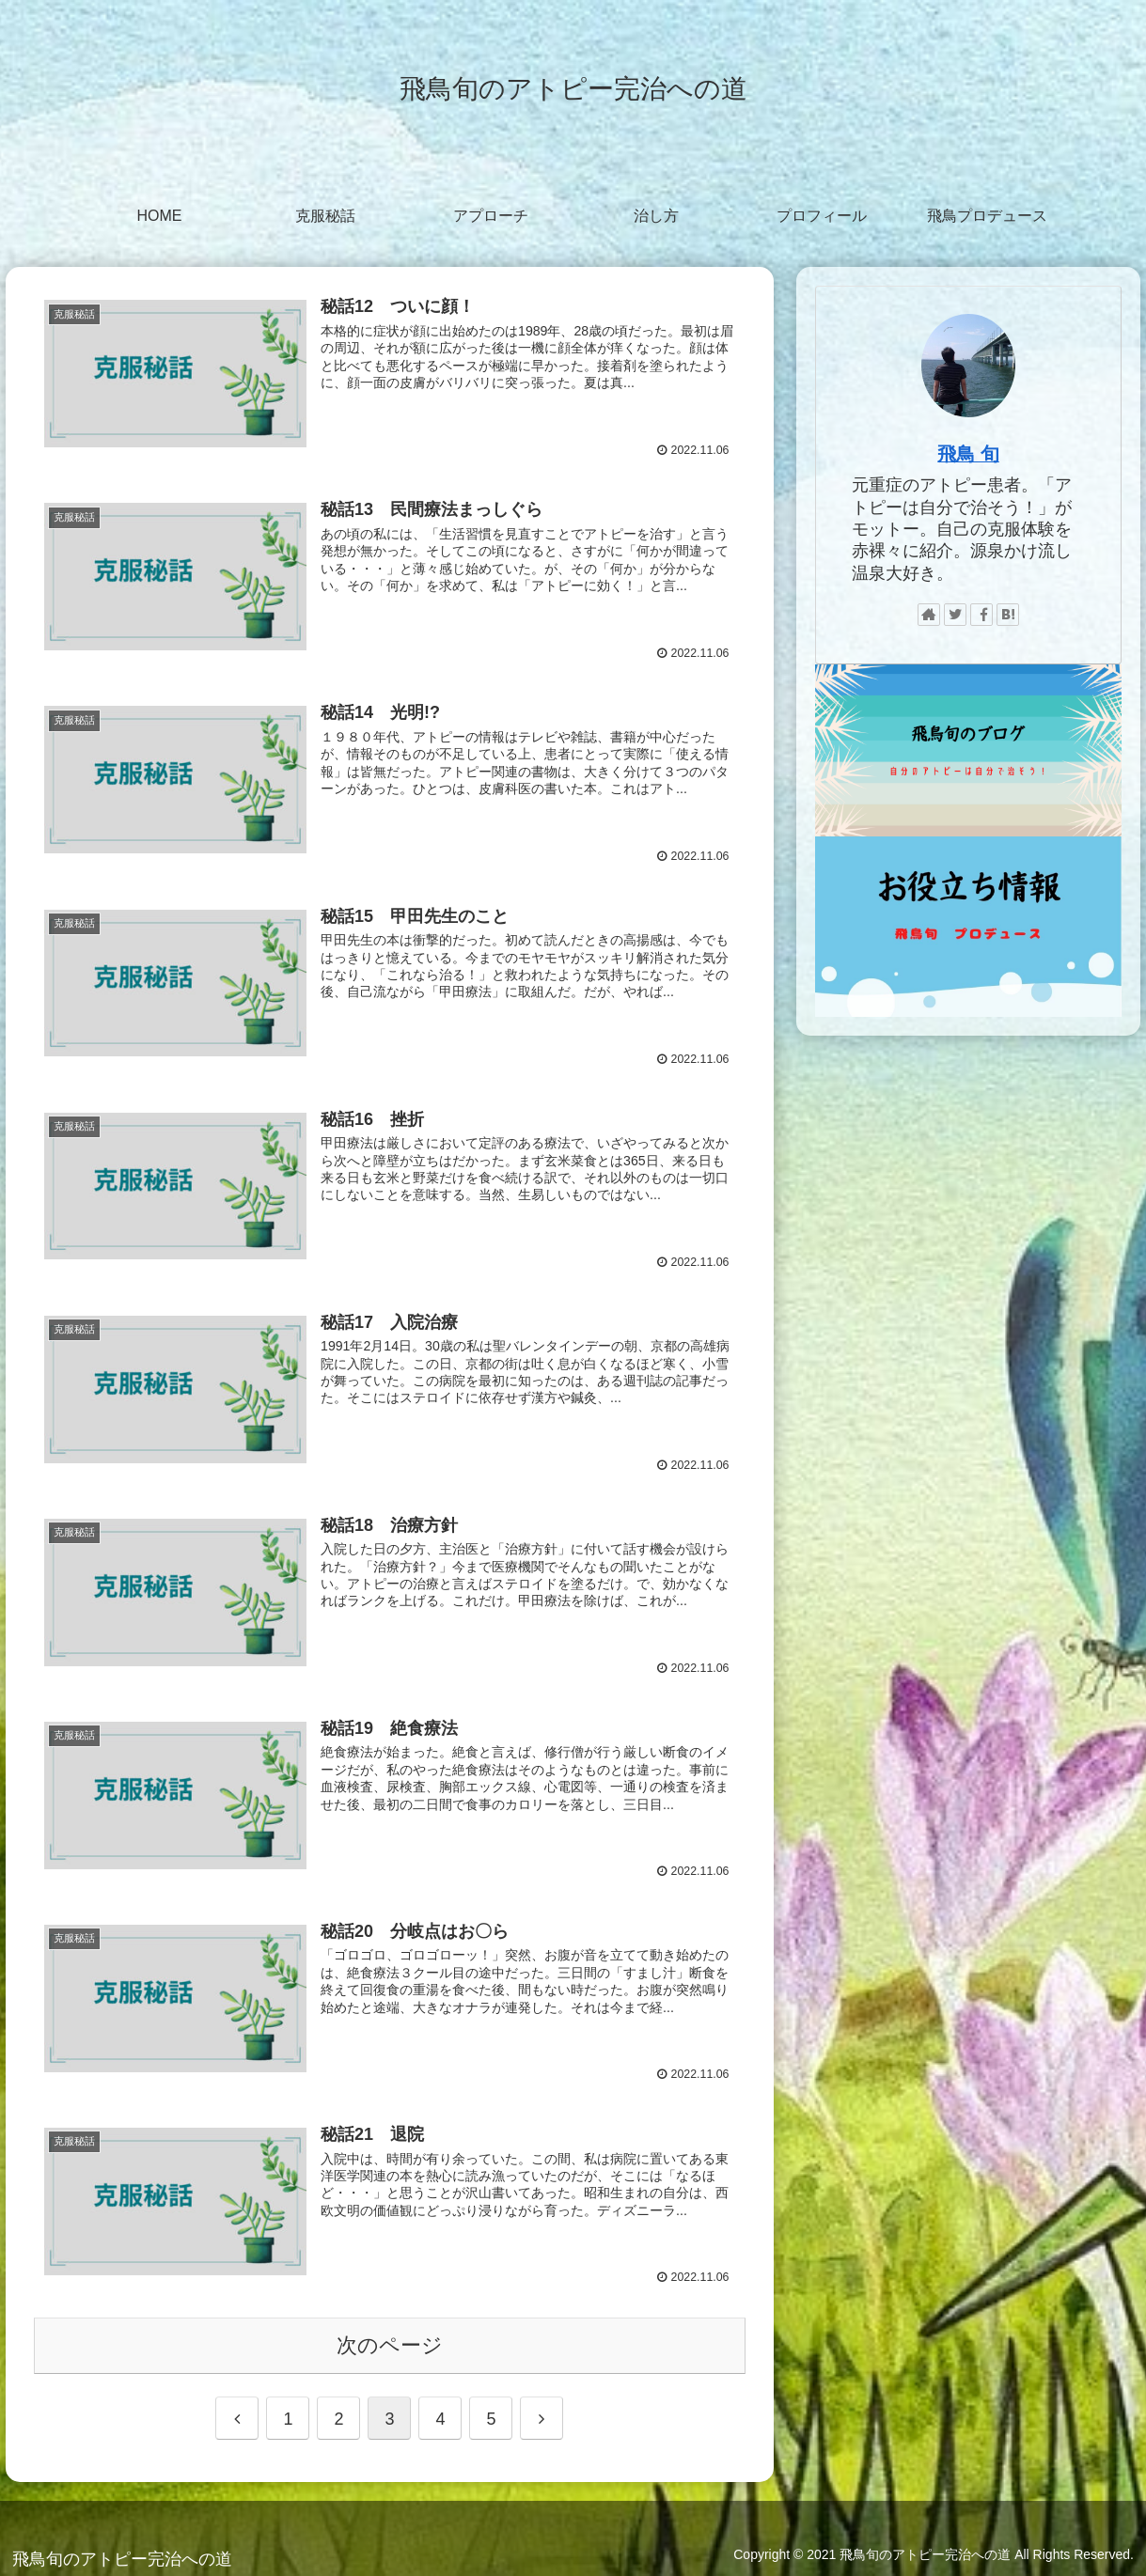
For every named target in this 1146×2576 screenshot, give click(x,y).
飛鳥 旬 (968, 454)
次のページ (390, 2341)
